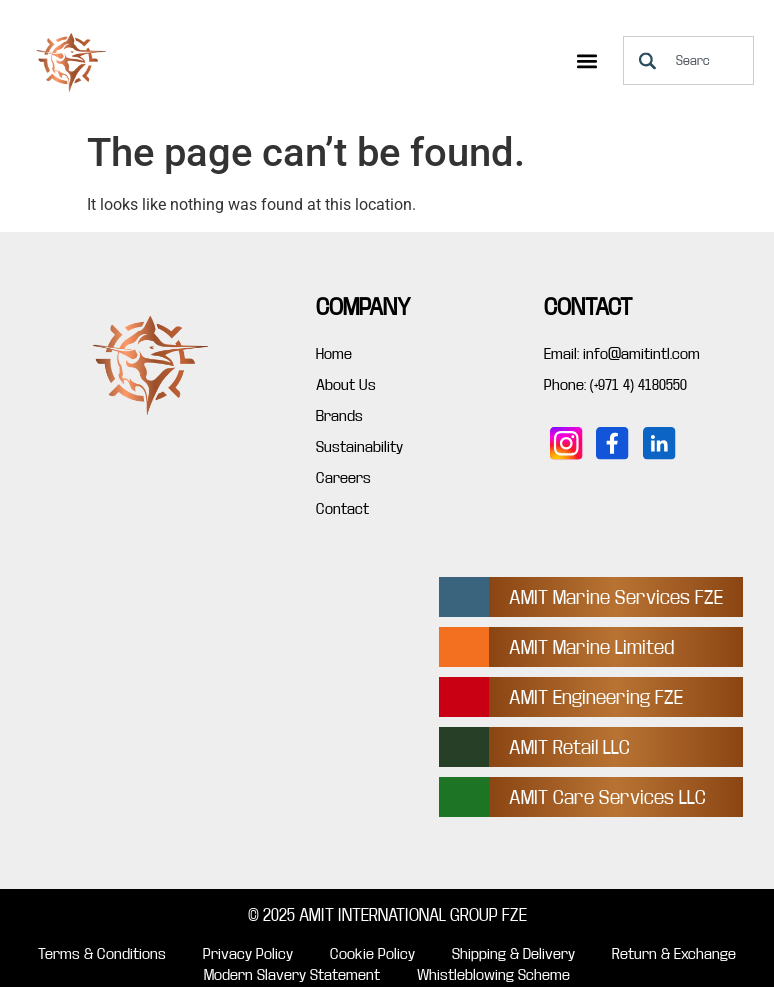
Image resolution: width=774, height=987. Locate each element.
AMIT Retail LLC (569, 747)
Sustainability (359, 447)
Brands (339, 416)
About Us (346, 385)
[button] (586, 60)
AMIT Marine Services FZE (616, 597)
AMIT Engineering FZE (596, 697)
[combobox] (688, 60)
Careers (343, 478)
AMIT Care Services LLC (607, 797)
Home (334, 354)
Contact (342, 509)
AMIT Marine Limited (591, 647)
